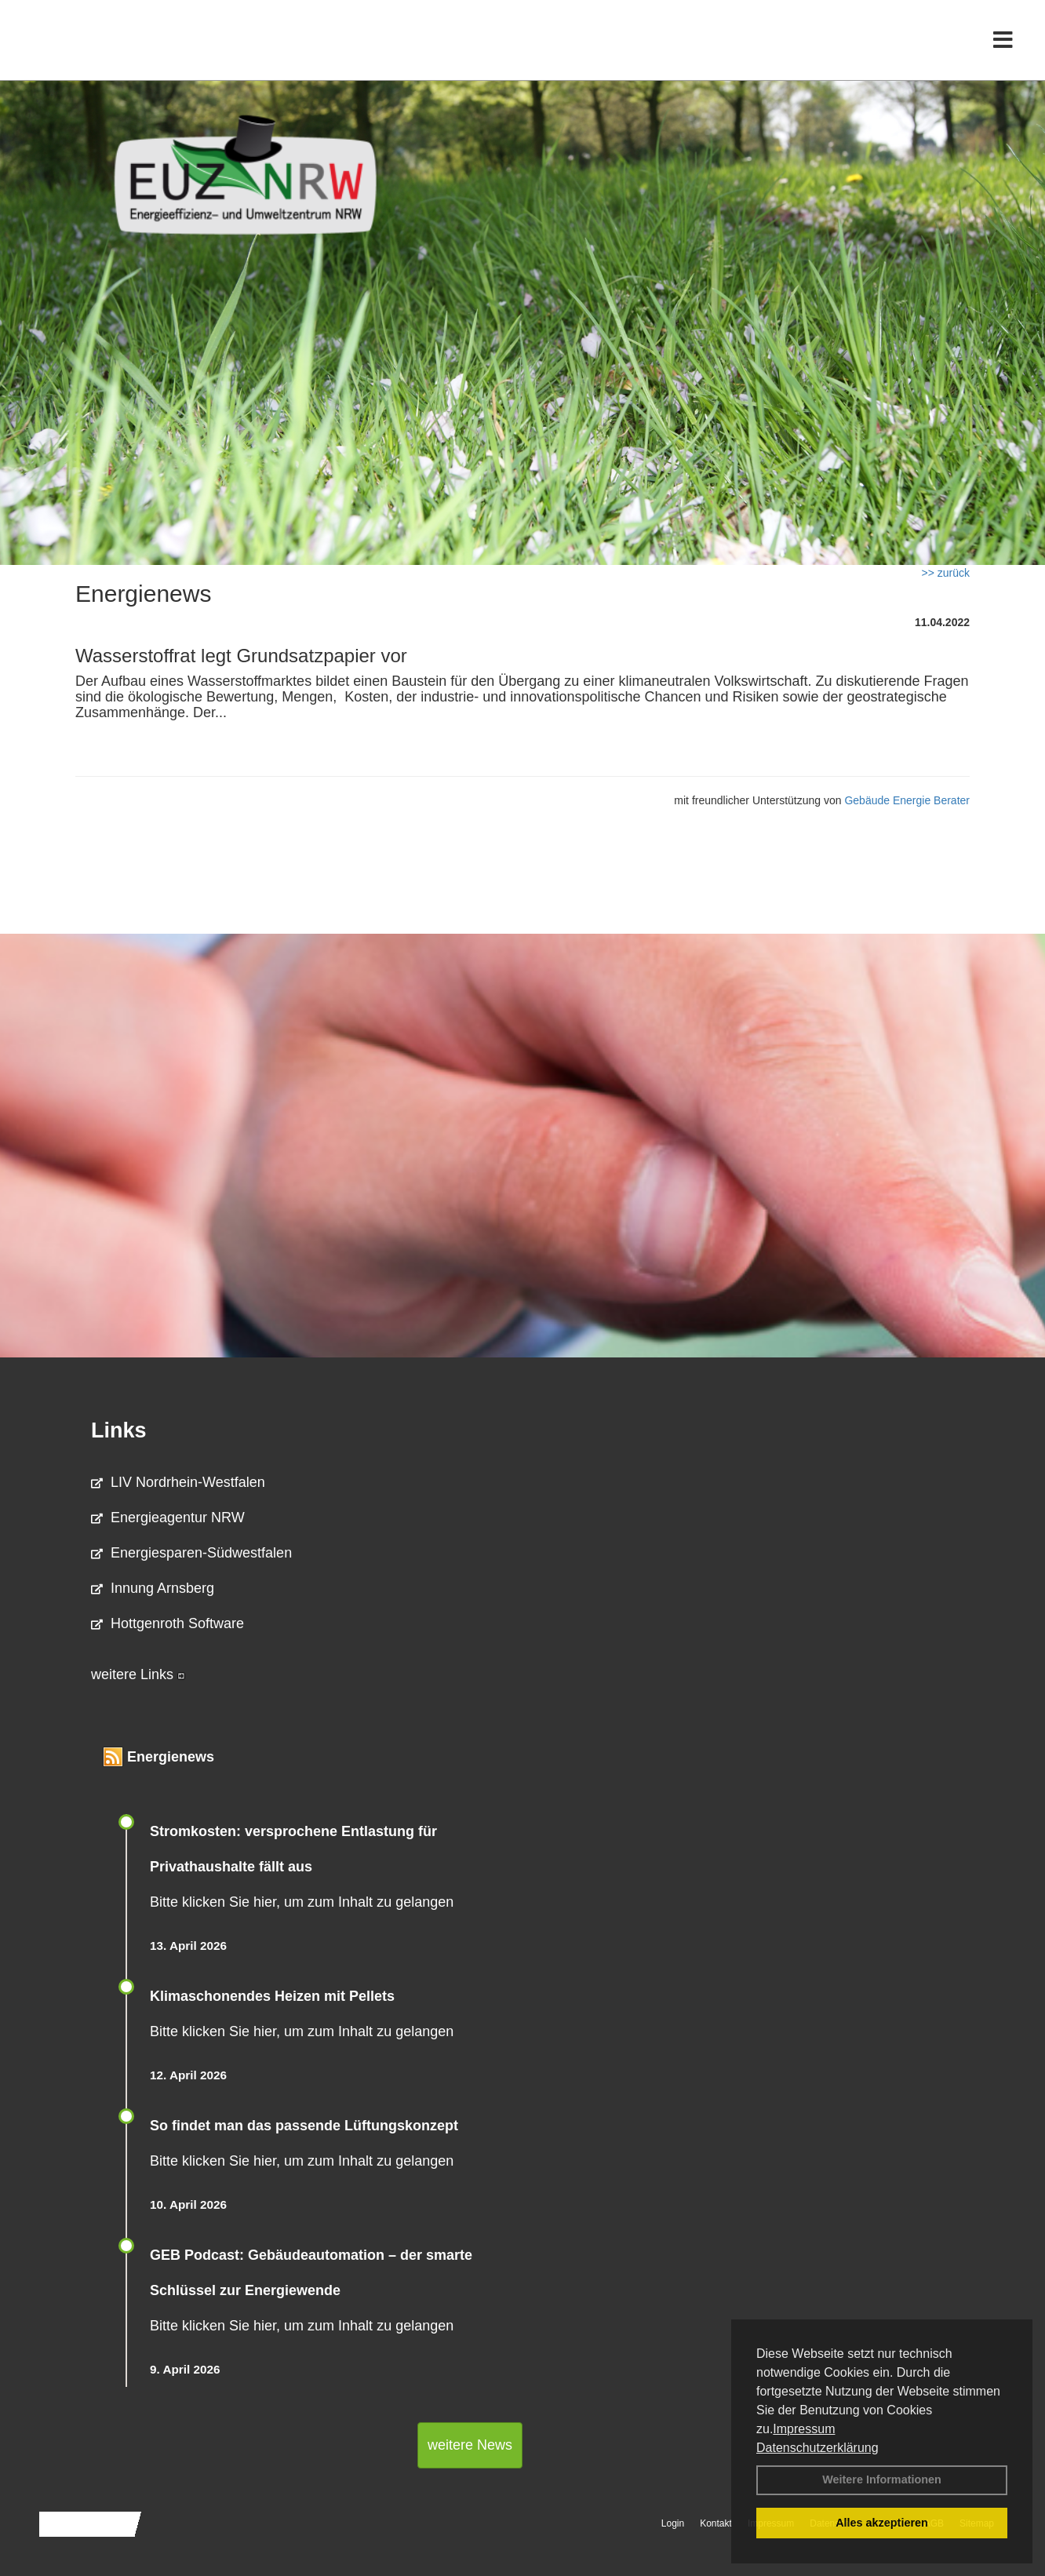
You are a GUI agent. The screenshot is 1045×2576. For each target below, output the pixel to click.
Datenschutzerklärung (817, 2447)
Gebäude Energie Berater (907, 800)
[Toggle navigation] (1003, 45)
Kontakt (716, 2523)
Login (672, 2523)
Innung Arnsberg (152, 1588)
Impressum (804, 2429)
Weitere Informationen (881, 2479)
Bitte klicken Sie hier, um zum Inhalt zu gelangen (301, 1902)
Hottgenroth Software (167, 1623)
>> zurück (946, 573)
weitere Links (138, 1674)
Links (119, 1430)
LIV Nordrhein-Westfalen (178, 1482)
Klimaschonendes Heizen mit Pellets (272, 1996)
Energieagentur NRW (168, 1517)
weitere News (470, 2445)
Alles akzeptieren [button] (882, 2522)
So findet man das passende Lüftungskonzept (304, 2125)
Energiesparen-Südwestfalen (191, 1553)
